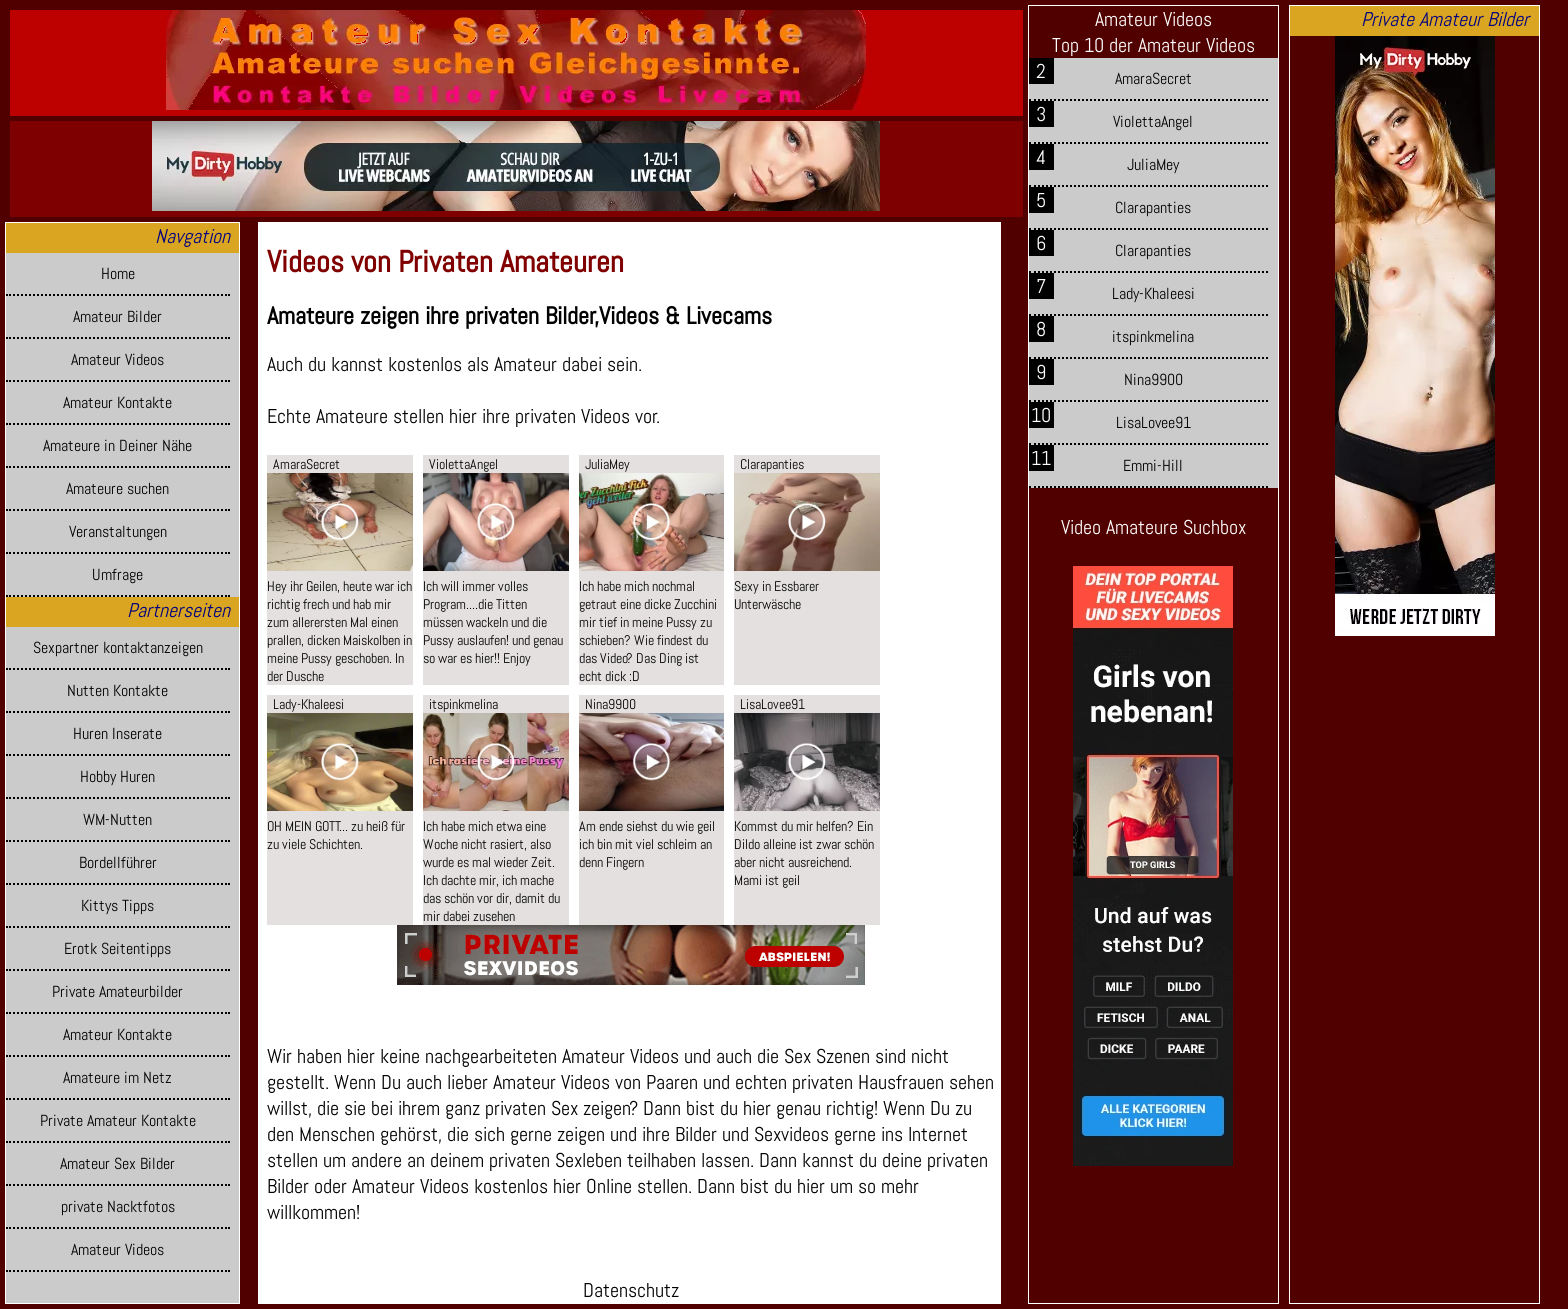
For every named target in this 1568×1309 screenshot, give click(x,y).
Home (118, 273)
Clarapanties (1153, 207)
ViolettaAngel (1153, 121)
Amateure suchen (117, 488)
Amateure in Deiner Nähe (117, 445)
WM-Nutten (117, 819)
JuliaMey (1153, 164)
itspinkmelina (1153, 336)
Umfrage (117, 574)
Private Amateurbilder (117, 991)
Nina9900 (1153, 379)
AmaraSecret (1153, 78)
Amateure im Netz (117, 1077)
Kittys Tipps (117, 905)
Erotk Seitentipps (117, 948)
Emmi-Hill (1153, 465)
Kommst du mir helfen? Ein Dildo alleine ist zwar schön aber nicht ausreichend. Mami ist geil (804, 853)
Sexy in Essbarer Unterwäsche (776, 595)
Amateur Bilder (117, 316)
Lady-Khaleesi (1153, 293)
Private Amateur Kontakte (118, 1120)
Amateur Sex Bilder (117, 1163)
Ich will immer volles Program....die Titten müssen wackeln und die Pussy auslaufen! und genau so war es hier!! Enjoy (493, 622)
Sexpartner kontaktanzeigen (118, 647)
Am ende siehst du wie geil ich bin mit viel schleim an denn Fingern (647, 844)
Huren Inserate (117, 733)
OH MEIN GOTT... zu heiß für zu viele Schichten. (336, 835)
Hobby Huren (117, 776)
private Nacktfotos (118, 1206)
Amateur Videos (117, 359)
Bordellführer (118, 862)
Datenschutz (631, 1290)
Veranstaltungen (118, 531)
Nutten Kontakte (117, 690)
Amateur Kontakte (117, 402)
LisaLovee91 (1153, 422)
